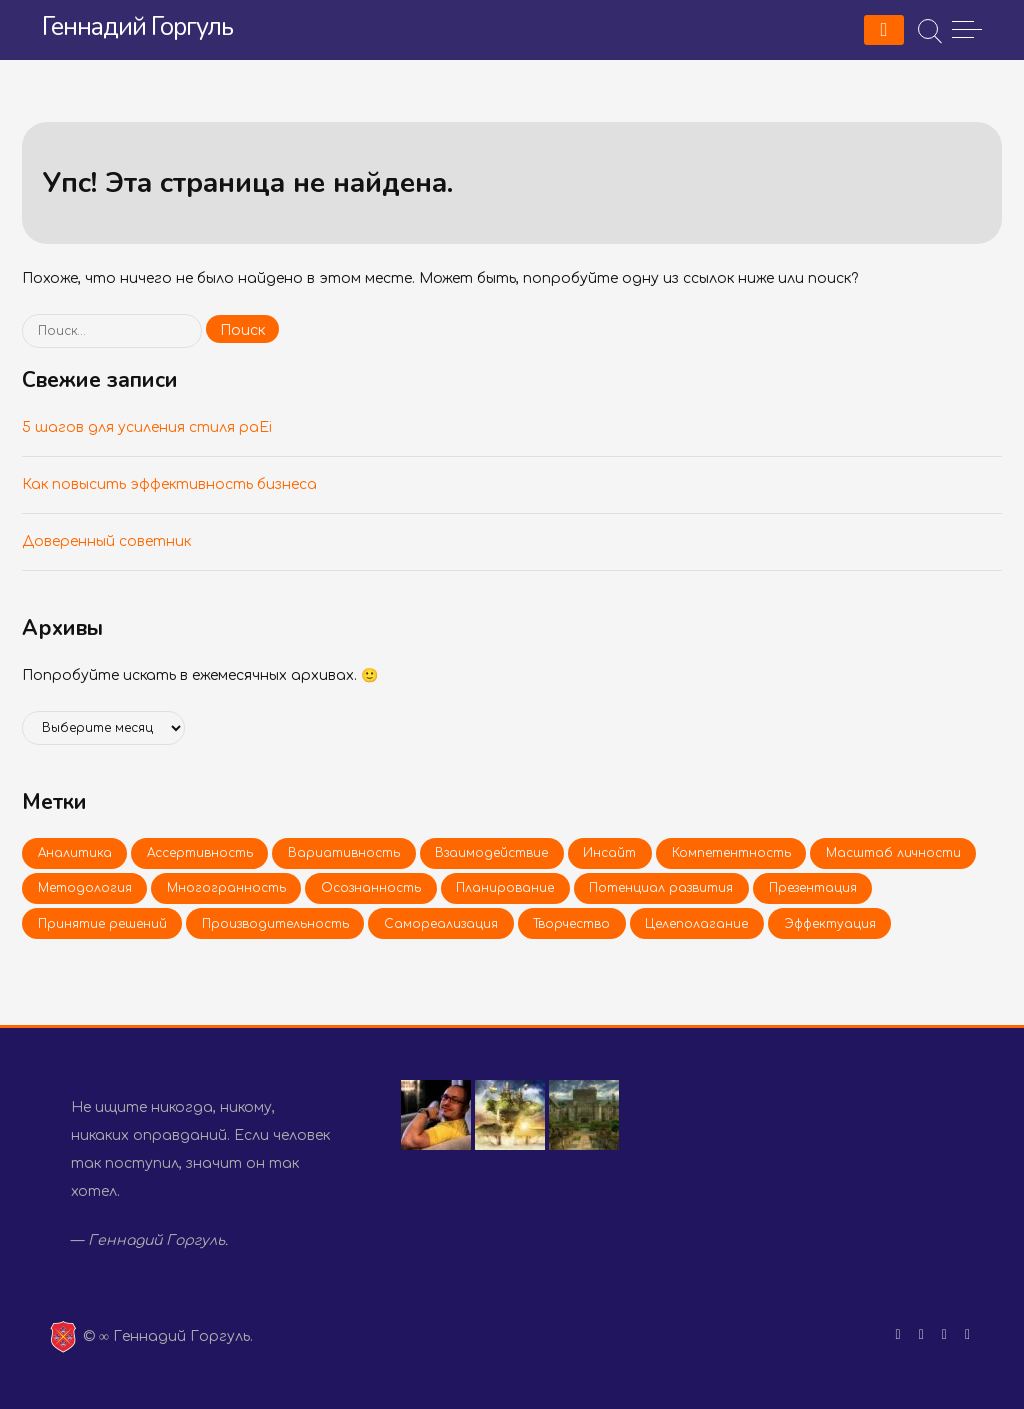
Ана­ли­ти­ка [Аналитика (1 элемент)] (75, 853)
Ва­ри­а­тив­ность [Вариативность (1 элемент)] (344, 853)
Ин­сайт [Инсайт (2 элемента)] (609, 853)
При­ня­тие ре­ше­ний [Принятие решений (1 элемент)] (102, 924)
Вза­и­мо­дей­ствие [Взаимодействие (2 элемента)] (491, 853)
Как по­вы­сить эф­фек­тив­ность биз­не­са (169, 484)
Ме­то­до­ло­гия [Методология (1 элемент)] (85, 888)
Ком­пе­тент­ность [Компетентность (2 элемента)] (731, 853)
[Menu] (884, 30)
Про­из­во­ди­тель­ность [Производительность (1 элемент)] (275, 924)
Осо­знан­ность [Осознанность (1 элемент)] (371, 888)
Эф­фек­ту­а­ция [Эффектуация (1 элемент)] (830, 924)
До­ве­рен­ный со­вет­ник (106, 541)
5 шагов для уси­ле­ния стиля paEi (147, 427)
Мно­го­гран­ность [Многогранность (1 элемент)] (226, 888)
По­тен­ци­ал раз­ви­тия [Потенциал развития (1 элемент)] (661, 888)
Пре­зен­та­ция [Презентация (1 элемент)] (813, 888)
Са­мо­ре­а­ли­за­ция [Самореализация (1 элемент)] (441, 924)
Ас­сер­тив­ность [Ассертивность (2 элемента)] (200, 853)
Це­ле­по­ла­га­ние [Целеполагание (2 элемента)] (696, 924)
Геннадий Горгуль (137, 27)
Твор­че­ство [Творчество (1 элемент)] (571, 924)
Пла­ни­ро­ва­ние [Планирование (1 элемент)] (505, 888)
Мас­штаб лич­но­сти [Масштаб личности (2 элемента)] (893, 853)
